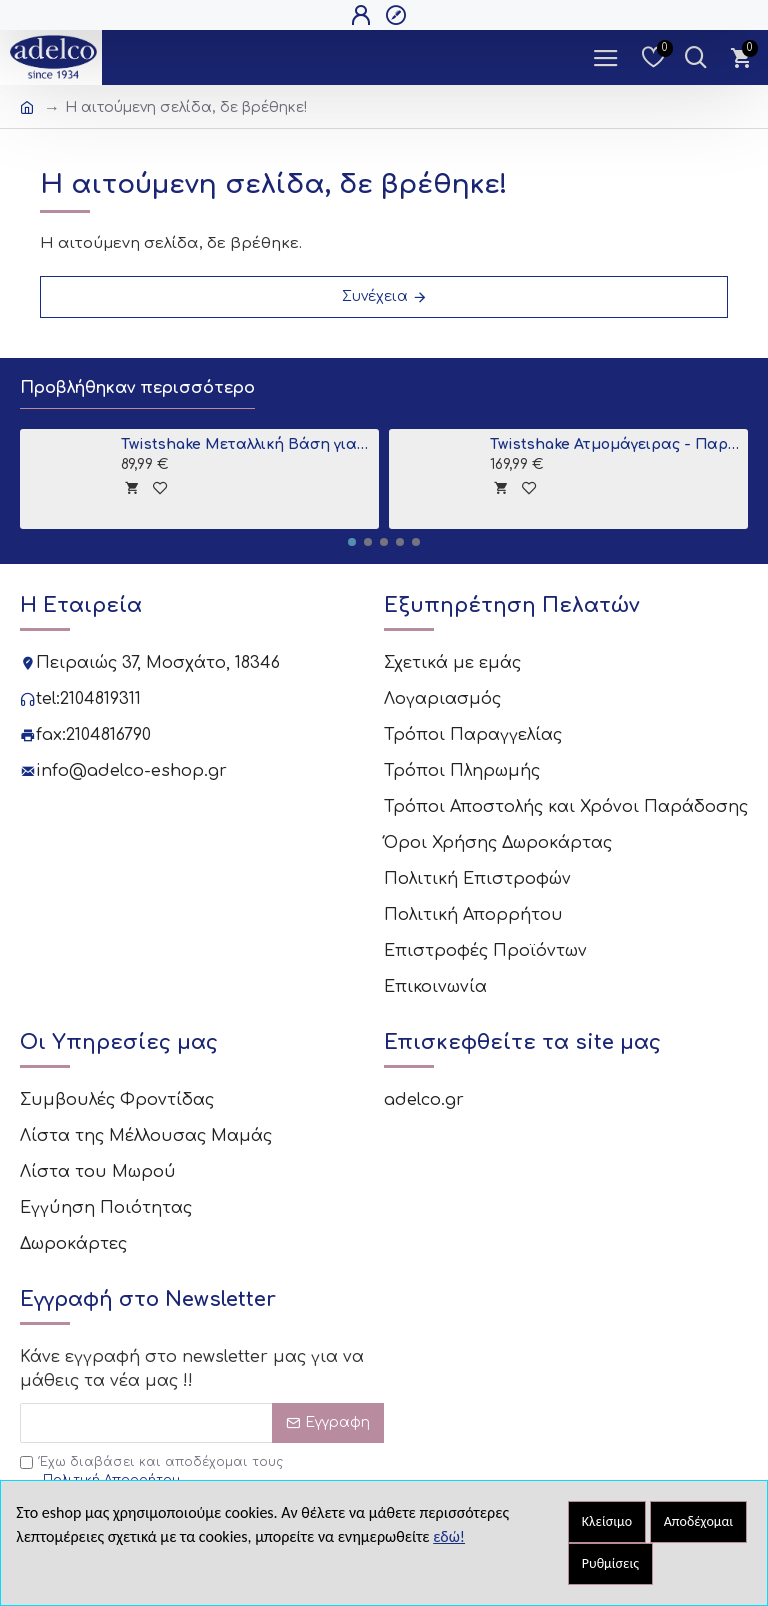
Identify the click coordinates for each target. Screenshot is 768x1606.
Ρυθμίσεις (610, 1563)
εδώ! (449, 1536)
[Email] (202, 1320)
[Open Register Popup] (398, 15)
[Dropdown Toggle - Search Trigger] (695, 57)
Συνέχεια (375, 296)
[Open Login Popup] (363, 15)
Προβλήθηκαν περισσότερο (153, 389)
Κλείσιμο (607, 1521)
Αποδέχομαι (699, 1521)
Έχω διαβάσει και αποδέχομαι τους (151, 1369)
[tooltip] (131, 489)
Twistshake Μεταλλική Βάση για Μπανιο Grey (246, 446)
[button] (352, 544)
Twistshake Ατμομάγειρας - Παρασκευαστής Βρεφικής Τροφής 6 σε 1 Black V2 (615, 446)
